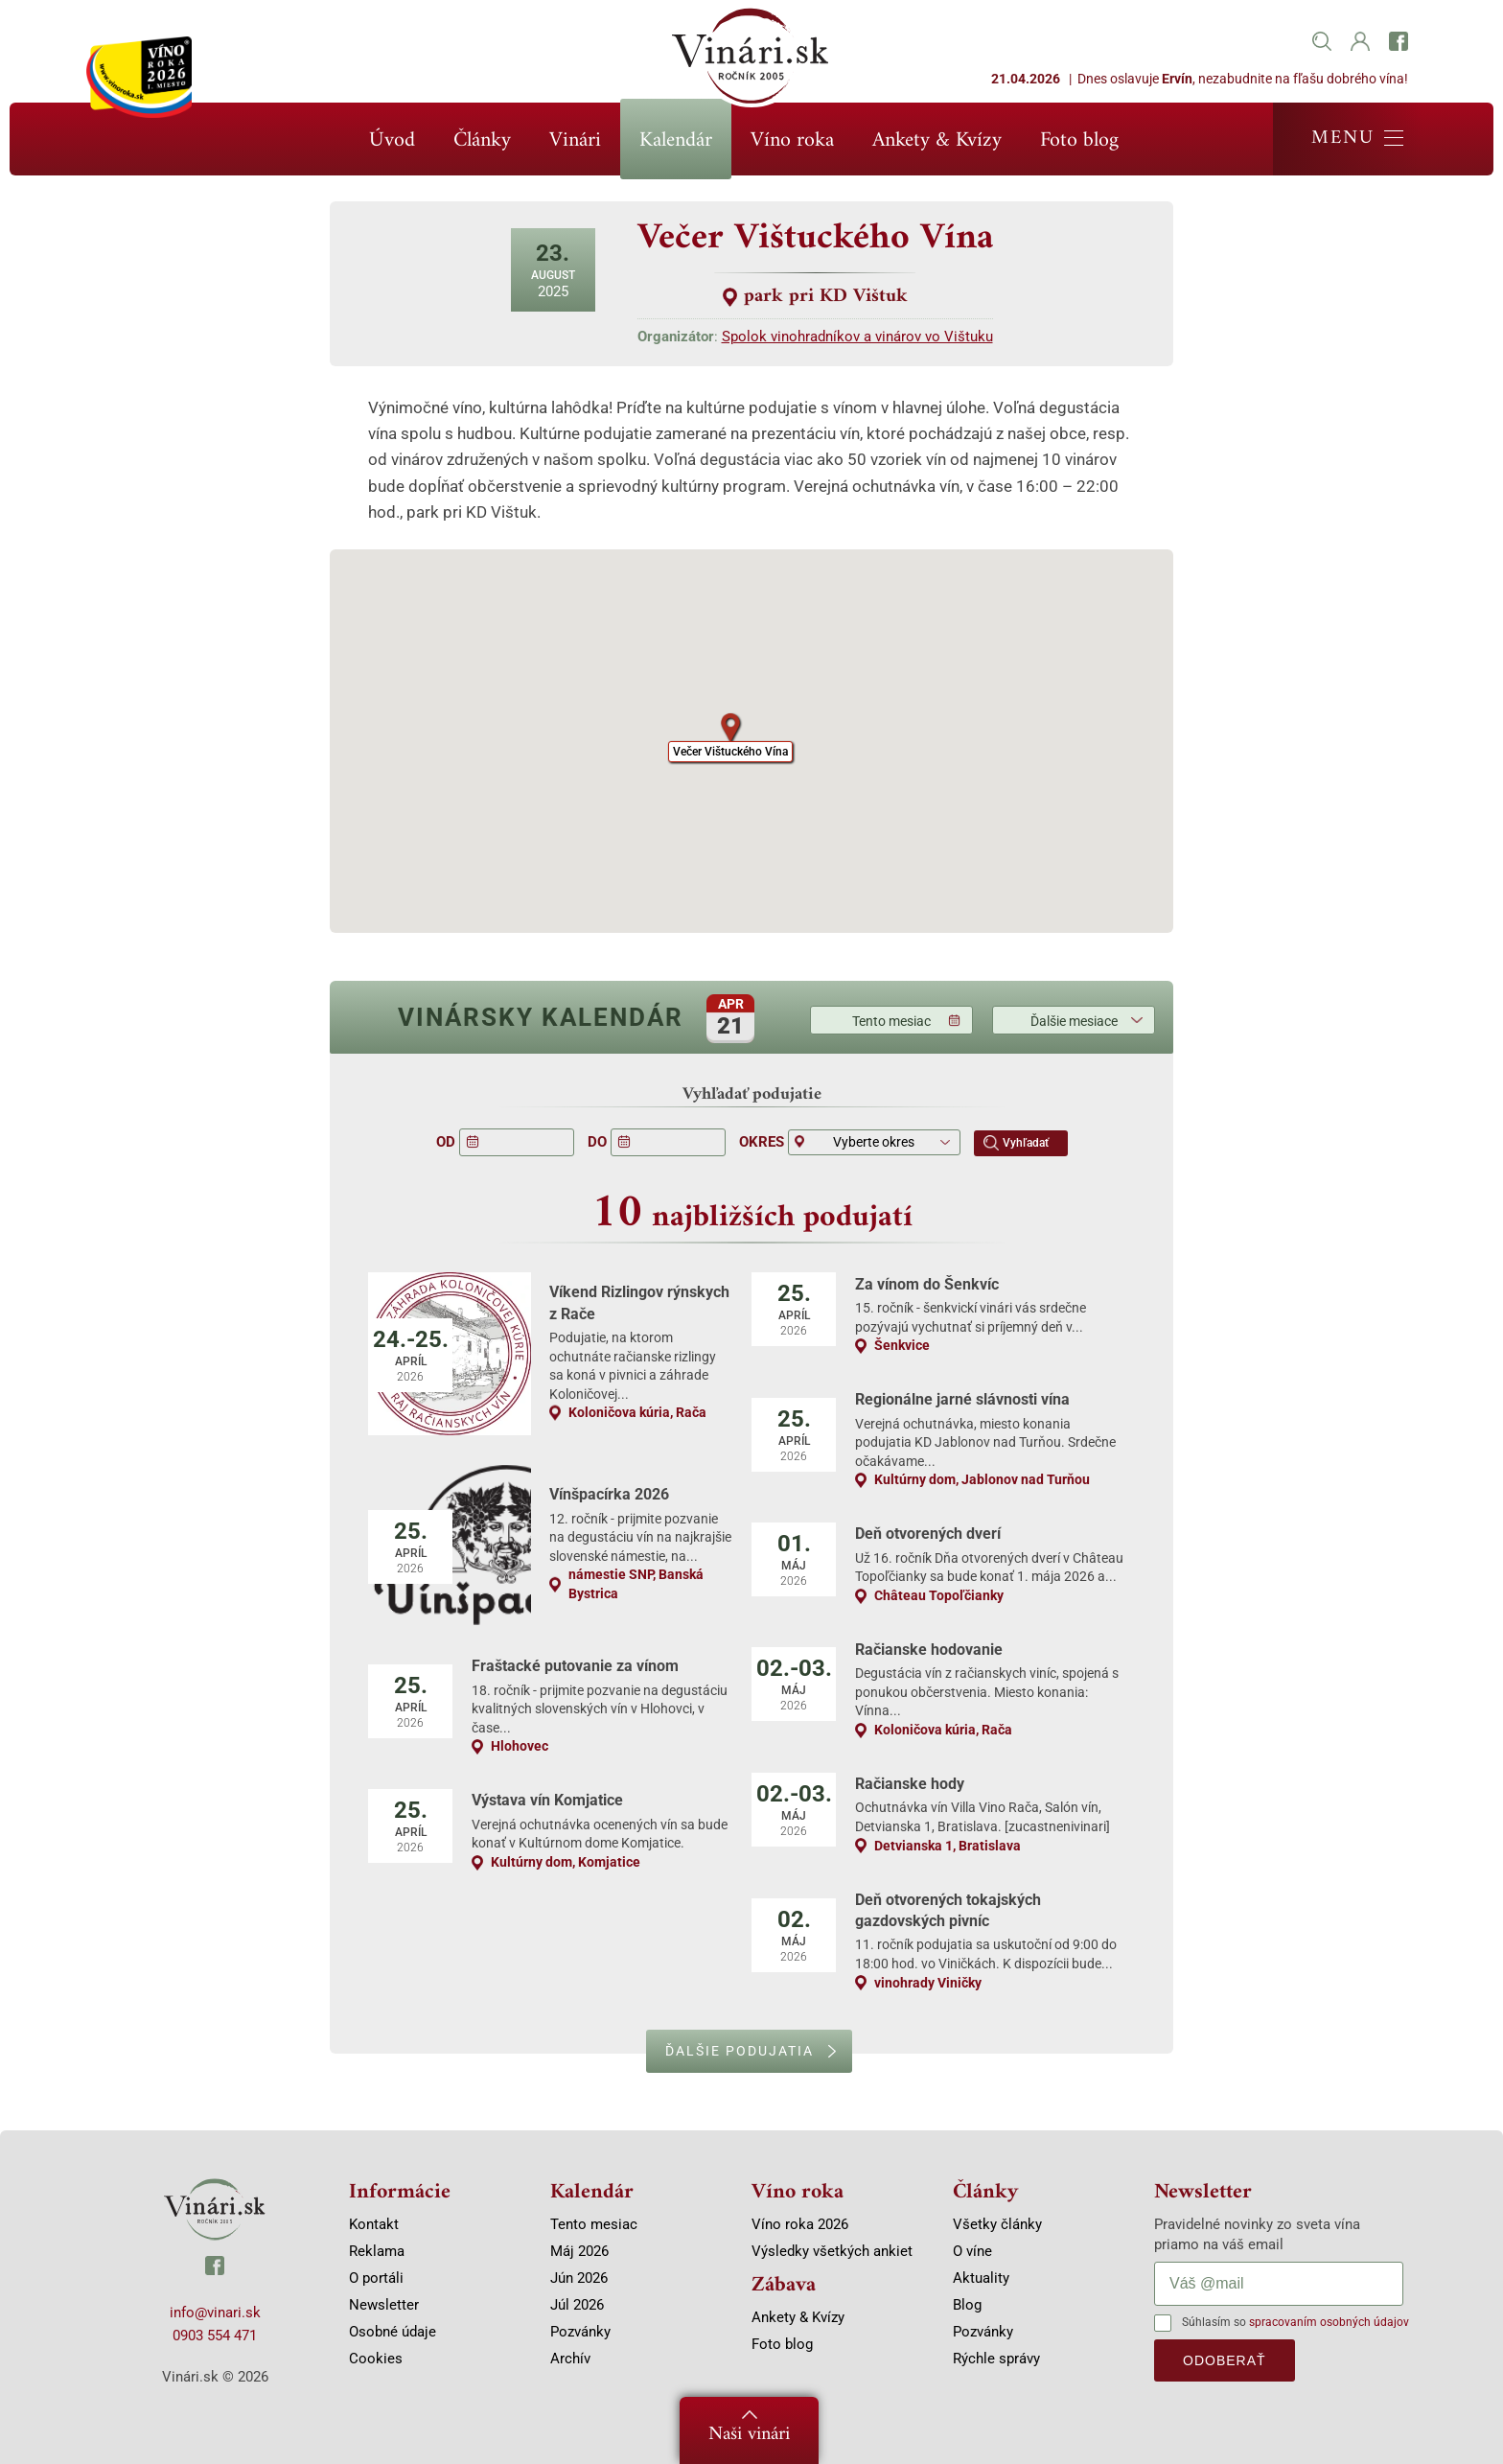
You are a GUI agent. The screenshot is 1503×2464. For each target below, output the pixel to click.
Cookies (376, 2358)
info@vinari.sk (215, 2312)
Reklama (377, 2251)
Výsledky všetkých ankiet (832, 2251)
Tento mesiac (891, 1021)
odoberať (1224, 2360)
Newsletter (384, 2304)
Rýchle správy (996, 2358)
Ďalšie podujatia (739, 2050)
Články (482, 140)
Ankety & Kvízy (937, 140)
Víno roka (792, 140)
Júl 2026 (577, 2304)
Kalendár (675, 140)
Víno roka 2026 (800, 2224)
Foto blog (1079, 140)
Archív (570, 2358)
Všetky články (997, 2224)
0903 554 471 (215, 2335)
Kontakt (374, 2224)
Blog (967, 2304)
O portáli (376, 2278)
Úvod (392, 140)
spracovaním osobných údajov (1329, 2322)
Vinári (575, 140)
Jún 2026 (579, 2278)
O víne (972, 2251)
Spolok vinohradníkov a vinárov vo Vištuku (857, 336)
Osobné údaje (392, 2331)
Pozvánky (580, 2331)
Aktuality (981, 2278)
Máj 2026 (579, 2251)
